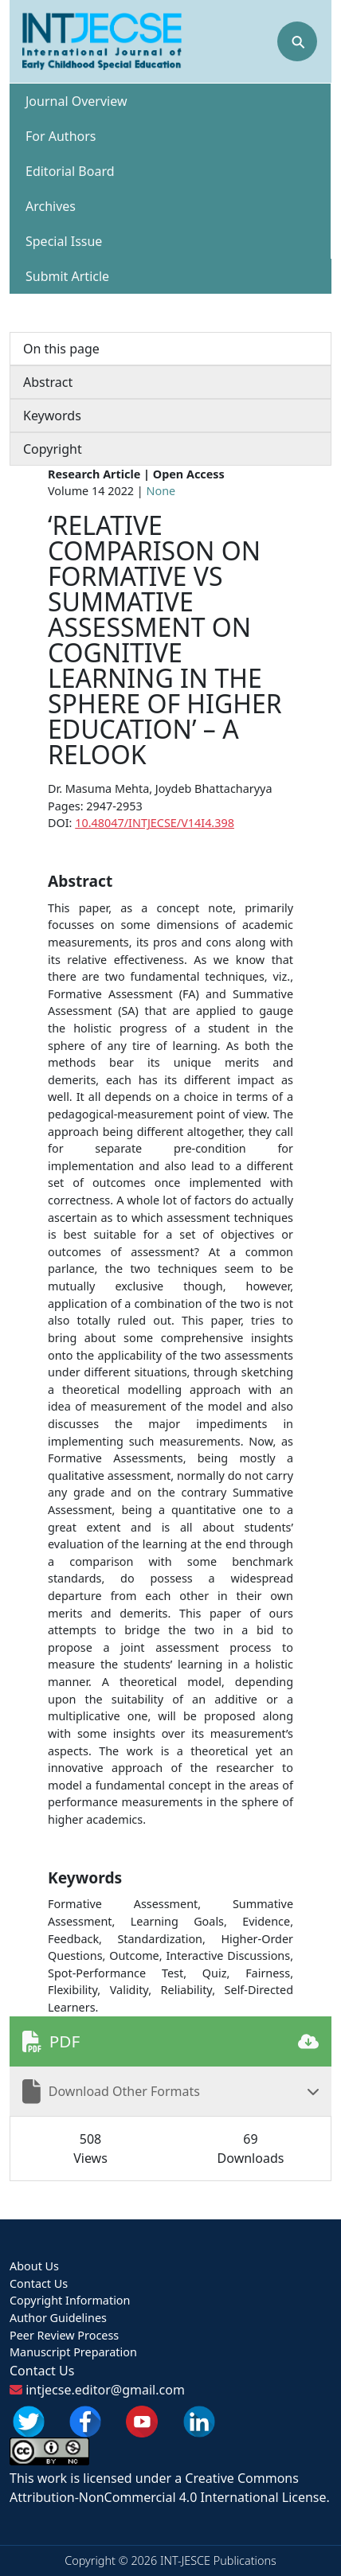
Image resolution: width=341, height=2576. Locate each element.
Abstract (48, 382)
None (161, 490)
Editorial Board (70, 171)
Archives (50, 206)
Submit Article (67, 276)
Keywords (52, 415)
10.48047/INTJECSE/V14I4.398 (154, 822)
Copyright (52, 449)
